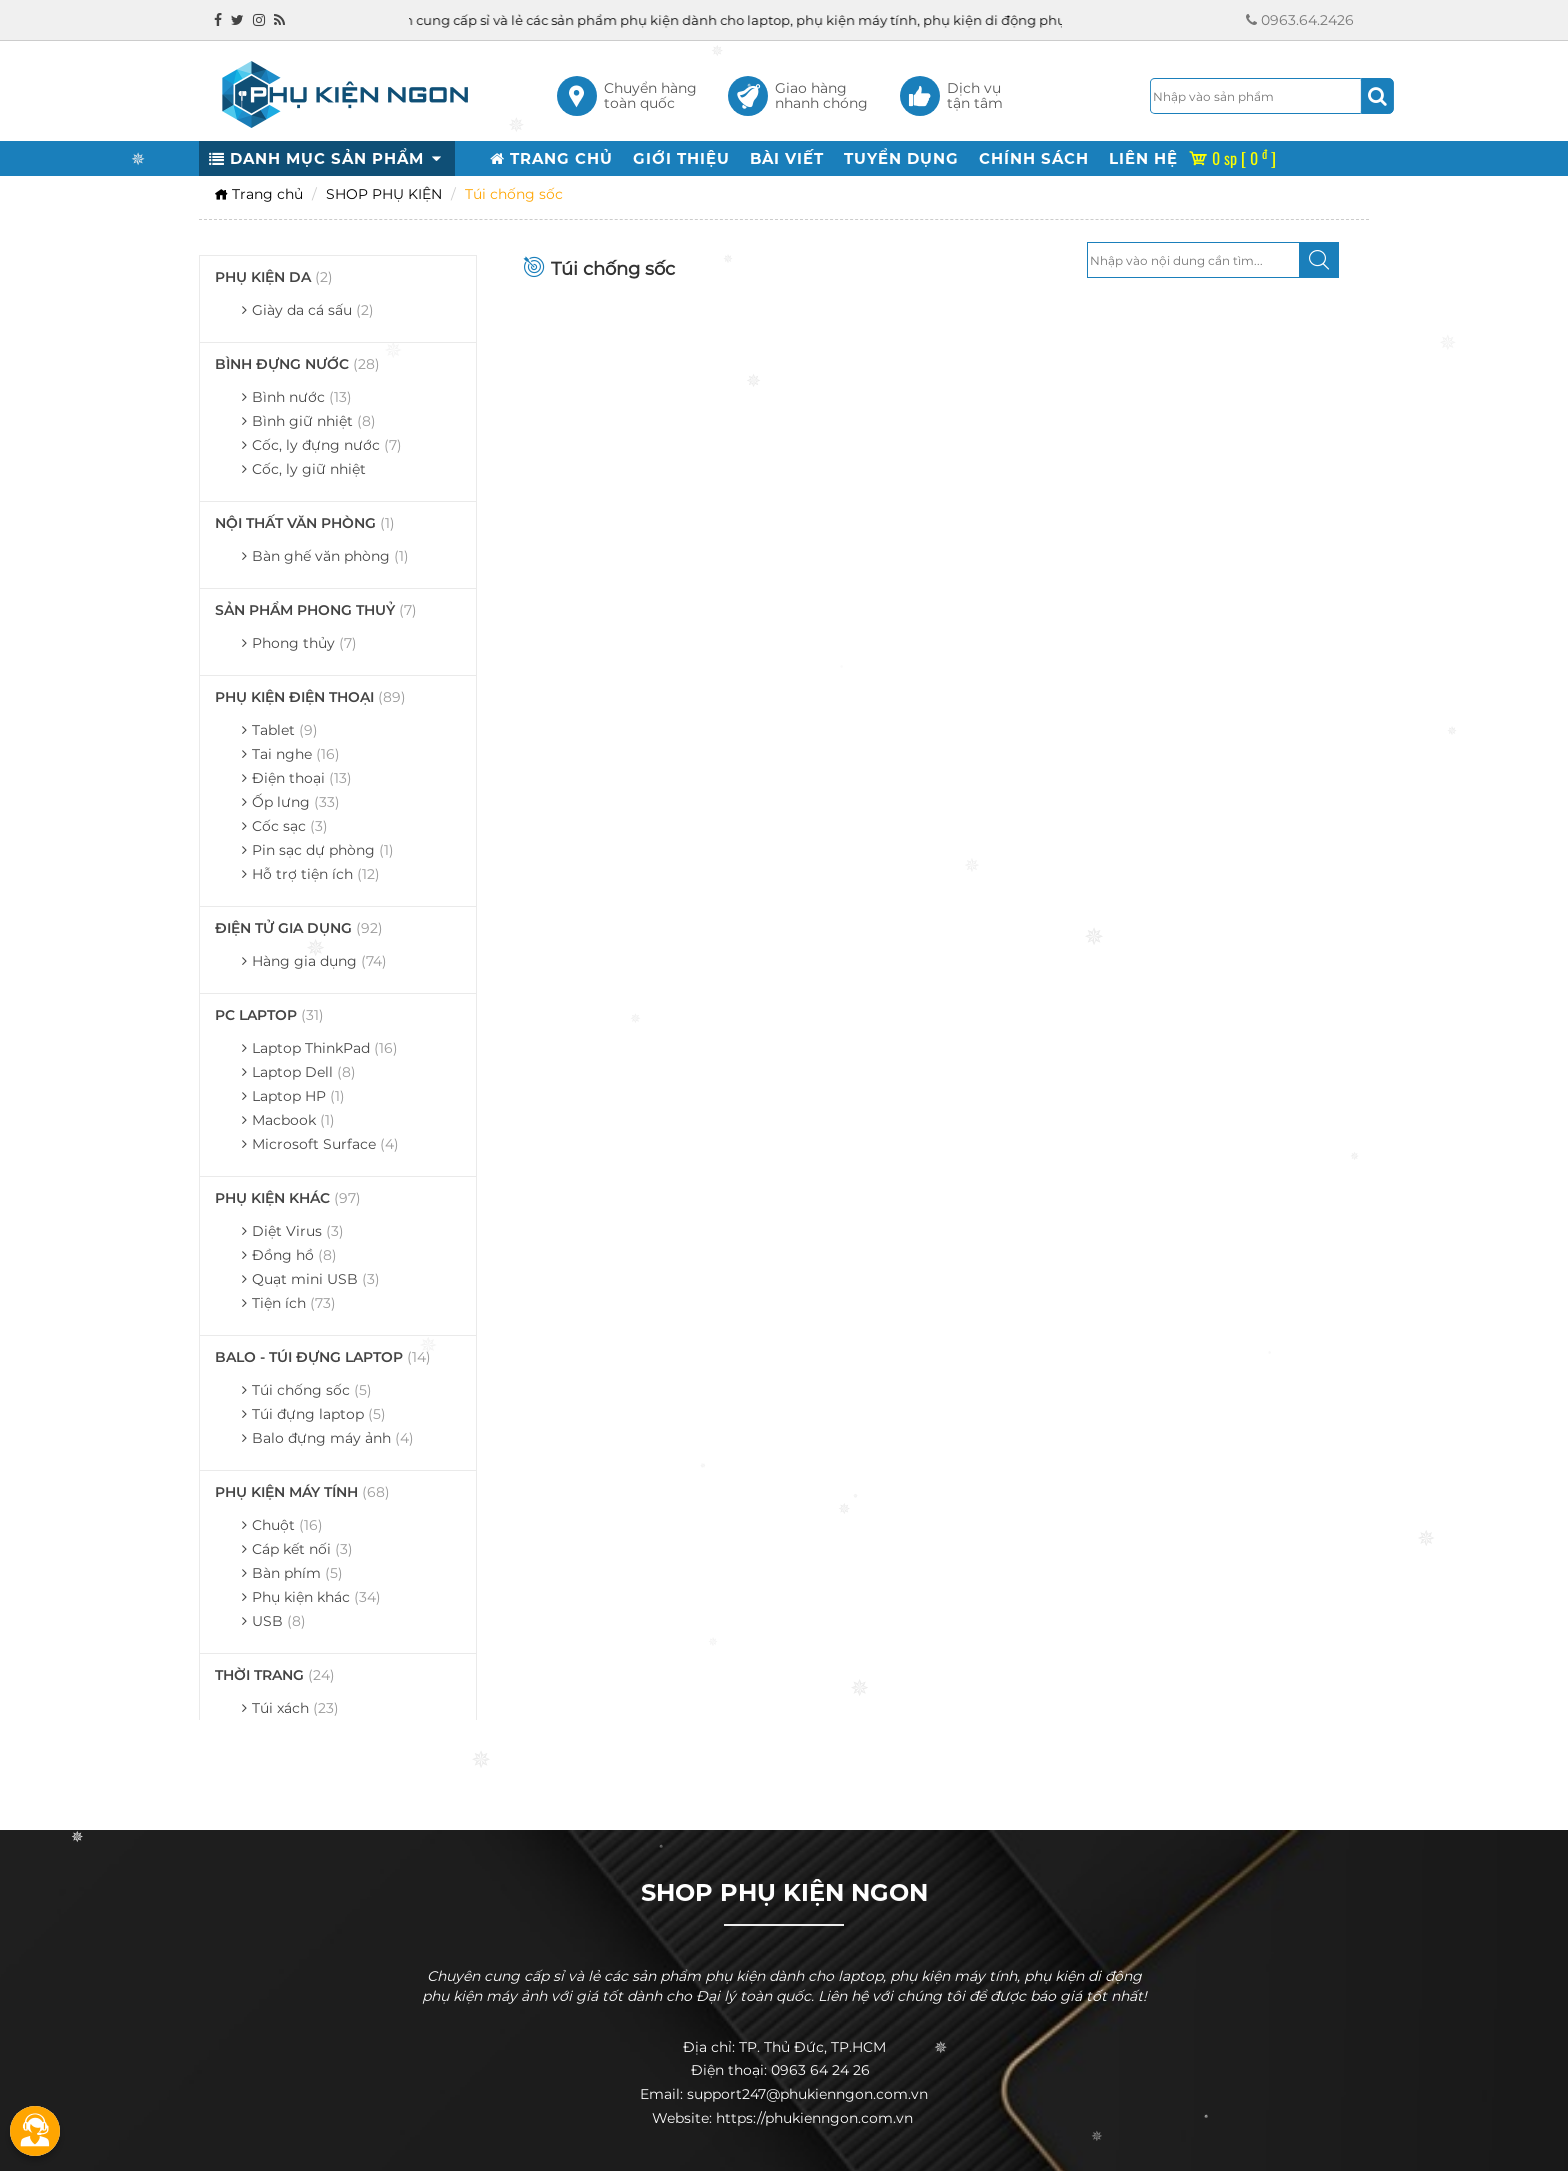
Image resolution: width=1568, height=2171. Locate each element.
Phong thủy (304, 643)
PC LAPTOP (269, 1015)
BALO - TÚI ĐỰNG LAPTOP (323, 1357)
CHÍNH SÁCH (1034, 158)
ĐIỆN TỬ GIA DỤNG (299, 928)
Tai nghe (296, 754)
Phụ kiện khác (316, 1597)
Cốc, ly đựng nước (327, 445)
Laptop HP (298, 1096)
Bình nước (302, 397)
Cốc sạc (290, 826)
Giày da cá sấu (313, 310)
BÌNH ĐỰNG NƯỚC (297, 364)
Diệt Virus (298, 1231)
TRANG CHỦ (551, 158)
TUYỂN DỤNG (901, 158)
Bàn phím (297, 1573)
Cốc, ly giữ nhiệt (309, 469)
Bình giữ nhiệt (314, 421)
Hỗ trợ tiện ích (316, 874)
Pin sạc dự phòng (323, 850)
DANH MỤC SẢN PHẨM (327, 158)
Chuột (287, 1525)
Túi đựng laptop (319, 1414)
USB (279, 1621)
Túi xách (295, 1708)
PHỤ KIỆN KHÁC (288, 1198)
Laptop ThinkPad (325, 1048)
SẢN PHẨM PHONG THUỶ (316, 610)
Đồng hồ (294, 1255)
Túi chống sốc (312, 1390)
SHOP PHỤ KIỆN (384, 194)
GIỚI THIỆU (681, 158)
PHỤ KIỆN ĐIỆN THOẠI (310, 697)
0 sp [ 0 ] (1232, 158)
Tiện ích (294, 1303)
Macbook (293, 1120)
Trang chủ (258, 194)
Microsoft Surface (325, 1144)
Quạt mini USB (316, 1279)
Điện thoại (302, 778)
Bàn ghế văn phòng (330, 556)
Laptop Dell (304, 1072)
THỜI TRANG (275, 1675)
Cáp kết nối (302, 1549)
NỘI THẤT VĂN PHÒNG (305, 523)
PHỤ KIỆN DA (274, 277)
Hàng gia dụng (319, 961)
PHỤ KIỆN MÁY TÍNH (302, 1492)
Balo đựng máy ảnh (333, 1438)
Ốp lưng (296, 802)
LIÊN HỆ (1143, 158)
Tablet (285, 730)
